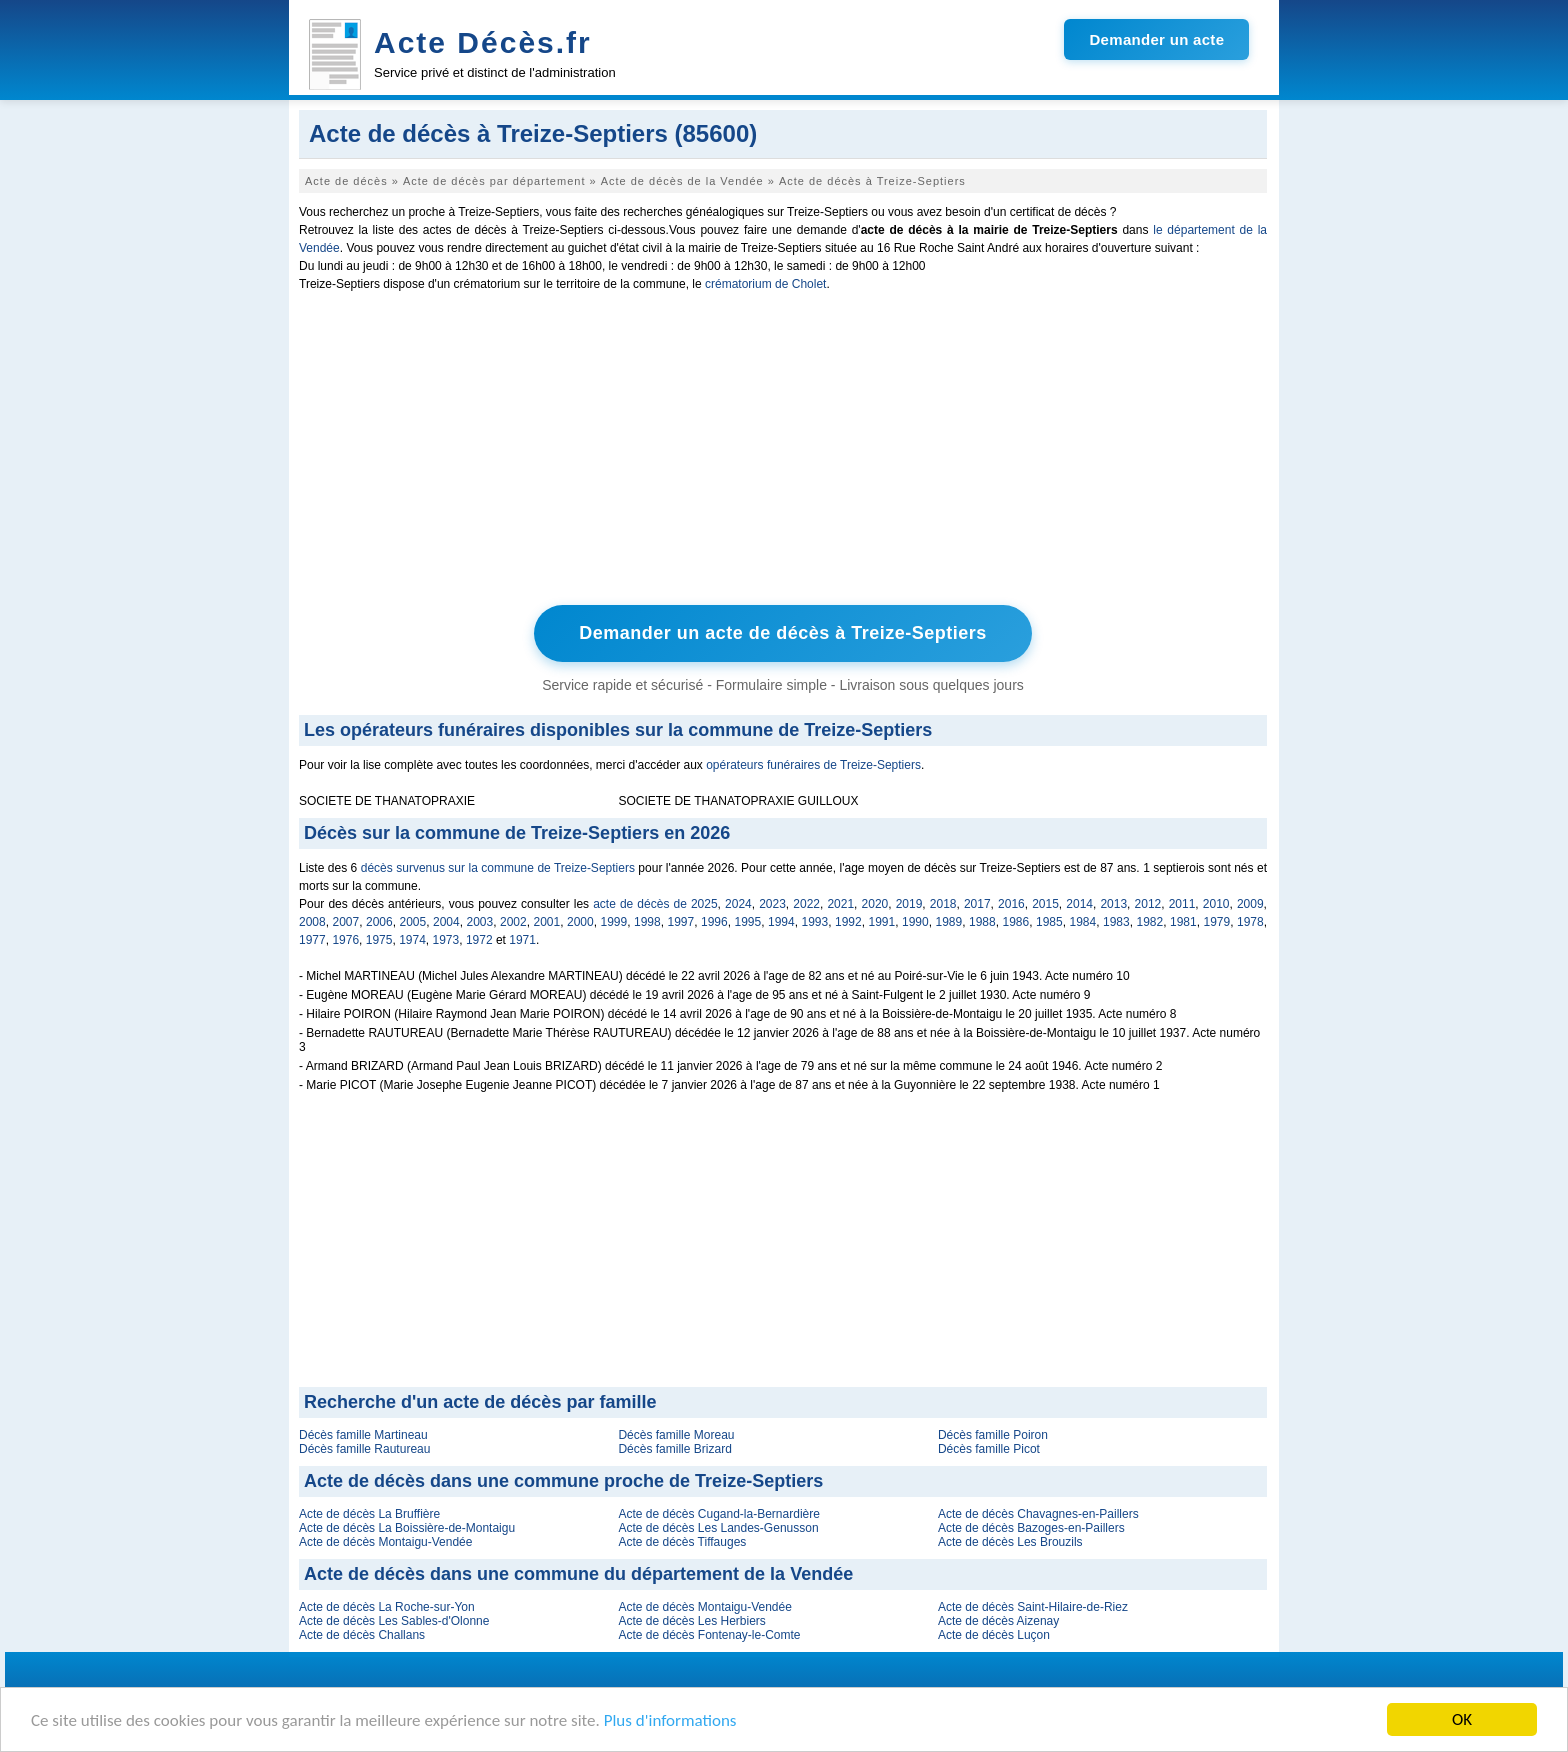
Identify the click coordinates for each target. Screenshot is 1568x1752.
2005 (413, 922)
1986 (1016, 922)
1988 (982, 922)
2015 (1045, 904)
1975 (379, 940)
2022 (806, 904)
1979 (1217, 922)
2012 (1148, 904)
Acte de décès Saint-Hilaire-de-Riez (1033, 1607)
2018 (943, 904)
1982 (1150, 922)
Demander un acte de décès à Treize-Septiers (783, 633)
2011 (1182, 904)
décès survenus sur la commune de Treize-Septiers (498, 868)
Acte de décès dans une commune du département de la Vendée (578, 1574)
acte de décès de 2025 (655, 904)
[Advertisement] (783, 453)
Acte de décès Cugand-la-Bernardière (718, 1514)
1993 (815, 922)
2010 (1216, 904)
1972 (479, 940)
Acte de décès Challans (362, 1635)
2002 (513, 922)
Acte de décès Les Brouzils (1010, 1542)
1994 (781, 922)
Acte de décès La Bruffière (369, 1514)
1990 (915, 922)
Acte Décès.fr (483, 42)
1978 (1250, 922)
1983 (1116, 922)
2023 (772, 904)
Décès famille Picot (989, 1449)
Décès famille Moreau (676, 1435)
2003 (480, 922)
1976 (345, 940)
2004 (446, 922)
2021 (840, 904)
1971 (522, 940)
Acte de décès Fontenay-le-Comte (709, 1635)
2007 (346, 922)
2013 (1113, 904)
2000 (580, 922)
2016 (1011, 904)
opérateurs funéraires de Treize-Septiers (813, 765)
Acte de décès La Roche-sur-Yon (387, 1607)
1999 (614, 922)
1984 (1083, 922)
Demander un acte (1156, 39)
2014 (1079, 904)
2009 (1250, 904)
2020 (875, 904)
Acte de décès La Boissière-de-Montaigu (407, 1528)
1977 (312, 940)
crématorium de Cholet (765, 284)
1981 (1183, 922)
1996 (714, 922)
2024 (738, 904)
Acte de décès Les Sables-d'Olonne (394, 1621)
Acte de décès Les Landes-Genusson (718, 1528)
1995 (748, 922)
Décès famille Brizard (674, 1449)
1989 (949, 922)
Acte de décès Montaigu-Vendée (385, 1542)
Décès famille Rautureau (364, 1449)
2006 (379, 922)
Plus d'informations (670, 1720)
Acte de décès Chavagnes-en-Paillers (1038, 1514)
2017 (977, 904)
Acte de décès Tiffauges (682, 1542)
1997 (681, 922)
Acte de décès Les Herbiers (691, 1621)
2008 (312, 922)
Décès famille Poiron (993, 1435)
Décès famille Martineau (363, 1435)
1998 (647, 922)
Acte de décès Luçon (994, 1635)
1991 (882, 922)
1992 (848, 922)
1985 (1049, 922)
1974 (412, 940)
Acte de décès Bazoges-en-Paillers (1031, 1528)
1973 (446, 940)
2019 (909, 904)
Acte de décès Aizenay (998, 1621)
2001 (547, 922)
